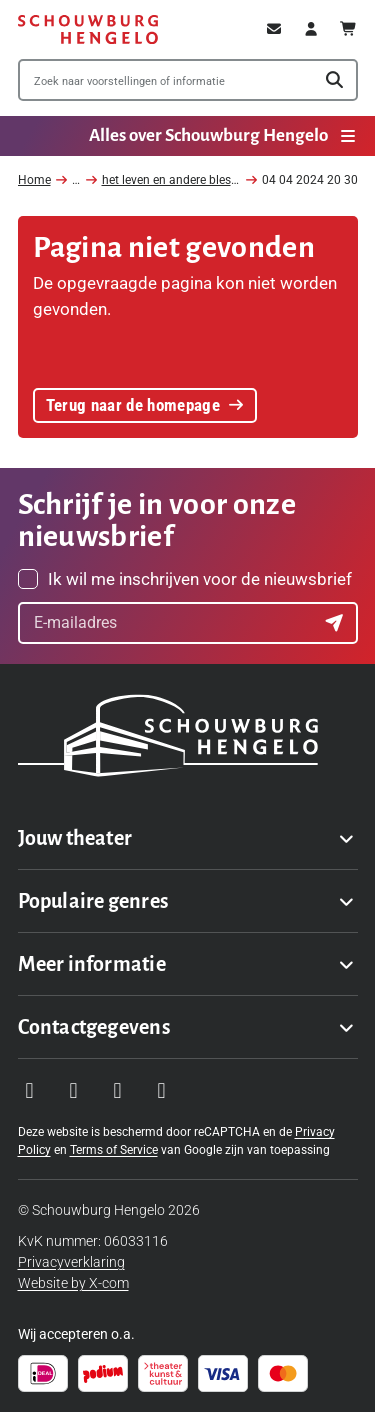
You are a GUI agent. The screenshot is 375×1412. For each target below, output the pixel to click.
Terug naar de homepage (145, 405)
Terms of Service (114, 1150)
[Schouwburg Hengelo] (88, 29)
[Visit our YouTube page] (118, 1091)
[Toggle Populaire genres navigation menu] (188, 901)
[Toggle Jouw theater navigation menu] (188, 838)
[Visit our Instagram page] (30, 1091)
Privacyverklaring (71, 1262)
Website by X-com (73, 1283)
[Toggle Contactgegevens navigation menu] (188, 1027)
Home (34, 180)
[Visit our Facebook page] (74, 1091)
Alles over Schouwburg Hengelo (223, 135)
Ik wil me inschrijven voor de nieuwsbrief (200, 579)
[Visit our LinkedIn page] (162, 1091)
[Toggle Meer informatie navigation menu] (188, 964)
